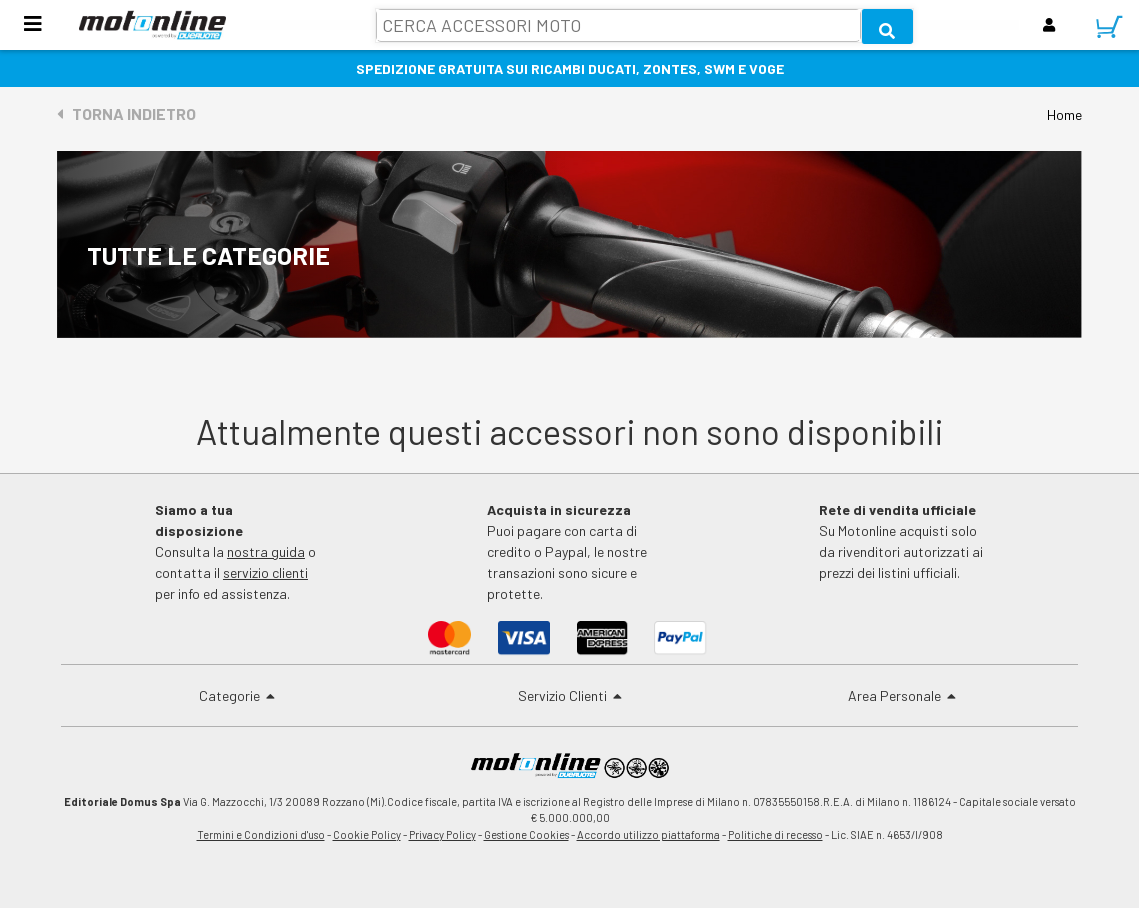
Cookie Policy (367, 834)
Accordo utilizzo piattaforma (648, 834)
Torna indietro (126, 113)
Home (1064, 114)
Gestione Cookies (526, 834)
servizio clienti (265, 572)
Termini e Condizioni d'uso (261, 834)
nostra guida (266, 551)
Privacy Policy (442, 834)
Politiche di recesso (775, 834)
